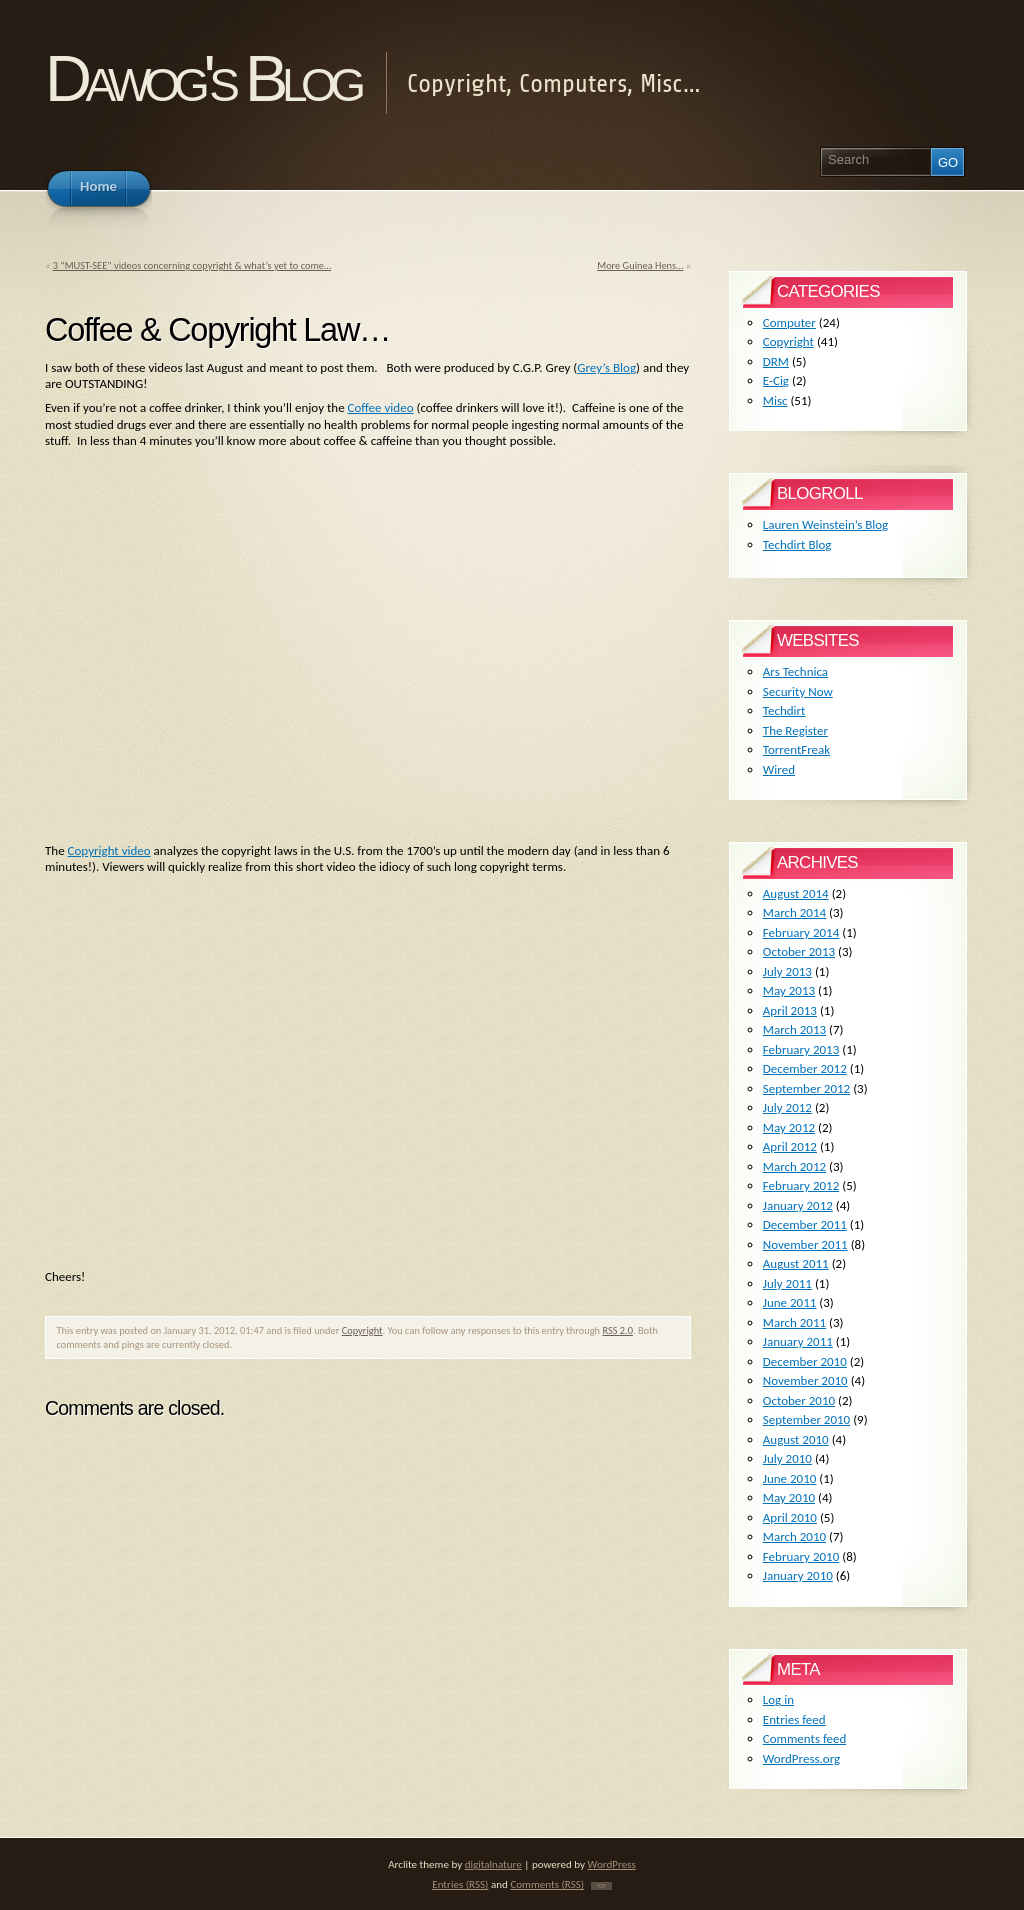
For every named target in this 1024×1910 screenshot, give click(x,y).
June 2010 (790, 1478)
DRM (776, 361)
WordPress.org (801, 1758)
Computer (789, 322)
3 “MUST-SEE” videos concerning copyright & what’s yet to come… (192, 265)
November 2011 (805, 1244)
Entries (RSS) (460, 1884)
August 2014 (796, 893)
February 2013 (801, 1049)
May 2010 (789, 1497)
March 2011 (794, 1322)
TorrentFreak (796, 749)
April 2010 (790, 1517)
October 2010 (799, 1400)
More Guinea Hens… (640, 265)
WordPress (612, 1864)
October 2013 (799, 951)
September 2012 (806, 1088)
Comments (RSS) (547, 1884)
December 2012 (805, 1068)
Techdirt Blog (797, 544)
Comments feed (805, 1738)
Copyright (362, 1330)
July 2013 (787, 971)
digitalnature (493, 1864)
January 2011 (798, 1341)
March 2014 (794, 912)
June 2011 (790, 1302)
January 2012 (798, 1205)
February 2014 (801, 932)
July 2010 (787, 1458)
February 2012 (801, 1185)
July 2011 (787, 1283)
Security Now (798, 691)
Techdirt (784, 710)
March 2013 (794, 1029)
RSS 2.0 (617, 1330)
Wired (779, 769)
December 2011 (805, 1224)
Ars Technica (795, 671)
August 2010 (796, 1439)
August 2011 (796, 1263)
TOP (601, 1886)
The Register (795, 730)
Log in (778, 1699)
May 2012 (789, 1127)
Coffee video (381, 407)
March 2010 (794, 1536)
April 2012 (790, 1146)
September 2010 (806, 1419)
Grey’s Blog (606, 367)
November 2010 (805, 1380)
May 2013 (789, 990)
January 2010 (798, 1575)
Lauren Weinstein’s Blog (825, 524)
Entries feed (794, 1719)
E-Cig (776, 380)
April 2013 (790, 1010)
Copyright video (109, 850)
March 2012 (794, 1166)
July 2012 (787, 1107)
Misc (775, 400)
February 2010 (801, 1556)
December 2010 (805, 1361)
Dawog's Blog (202, 78)
